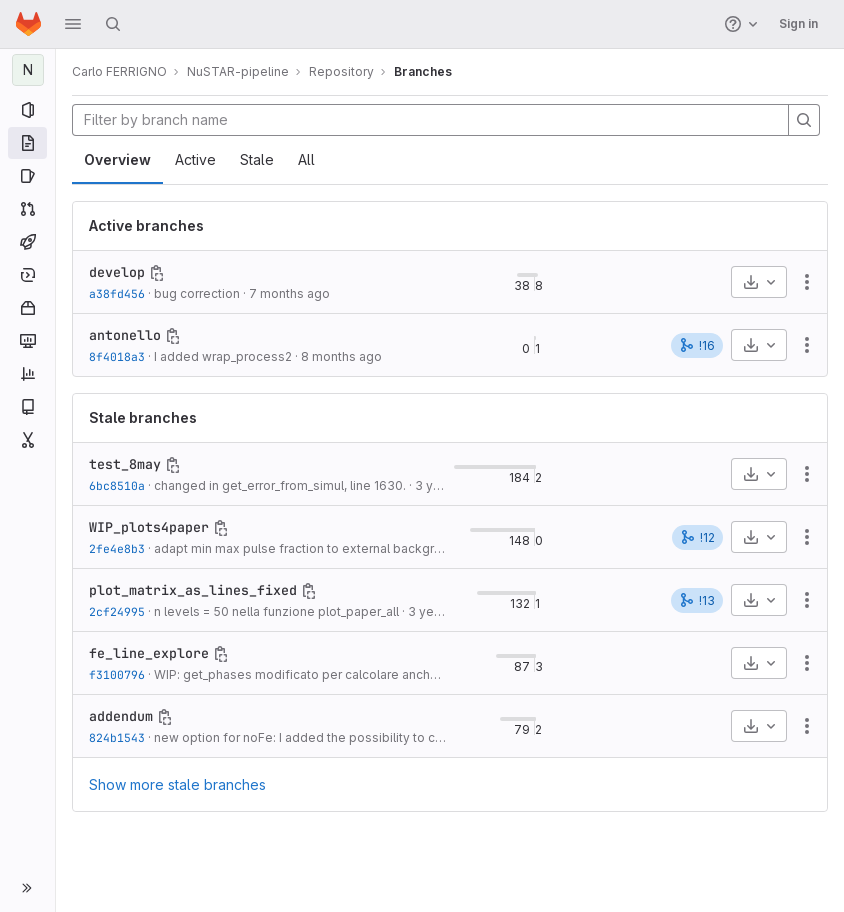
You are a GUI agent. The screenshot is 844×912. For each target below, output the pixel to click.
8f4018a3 (117, 356)
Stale (257, 159)
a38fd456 (117, 293)
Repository (341, 71)
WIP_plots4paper (149, 527)
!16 (697, 345)
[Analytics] (27, 374)
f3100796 (117, 674)
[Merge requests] (27, 209)
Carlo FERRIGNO (119, 71)
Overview (117, 159)
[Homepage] (28, 24)
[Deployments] (27, 275)
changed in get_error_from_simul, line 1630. (280, 485)
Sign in (798, 23)
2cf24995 (117, 611)
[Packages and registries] (27, 308)
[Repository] (27, 143)
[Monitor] (27, 341)
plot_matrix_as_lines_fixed (193, 590)
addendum (121, 716)
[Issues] (27, 176)
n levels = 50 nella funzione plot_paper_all (276, 611)
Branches (423, 71)
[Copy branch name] (157, 273)
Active (195, 159)
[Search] (113, 24)
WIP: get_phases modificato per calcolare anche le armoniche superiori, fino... (382, 674)
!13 (697, 600)
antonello (125, 335)
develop (117, 272)
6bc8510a (117, 485)
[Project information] (27, 110)
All (306, 159)
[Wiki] (27, 407)
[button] (73, 24)
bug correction (197, 293)
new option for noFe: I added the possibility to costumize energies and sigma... (386, 737)
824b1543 (117, 737)
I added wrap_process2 (223, 356)
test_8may (125, 464)
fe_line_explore (149, 653)
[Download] (759, 282)
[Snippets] (27, 440)
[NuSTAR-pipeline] (28, 70)
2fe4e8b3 (117, 548)
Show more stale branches (177, 784)
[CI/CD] (27, 242)
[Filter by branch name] (430, 120)
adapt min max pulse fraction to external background (309, 548)
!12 (697, 537)
